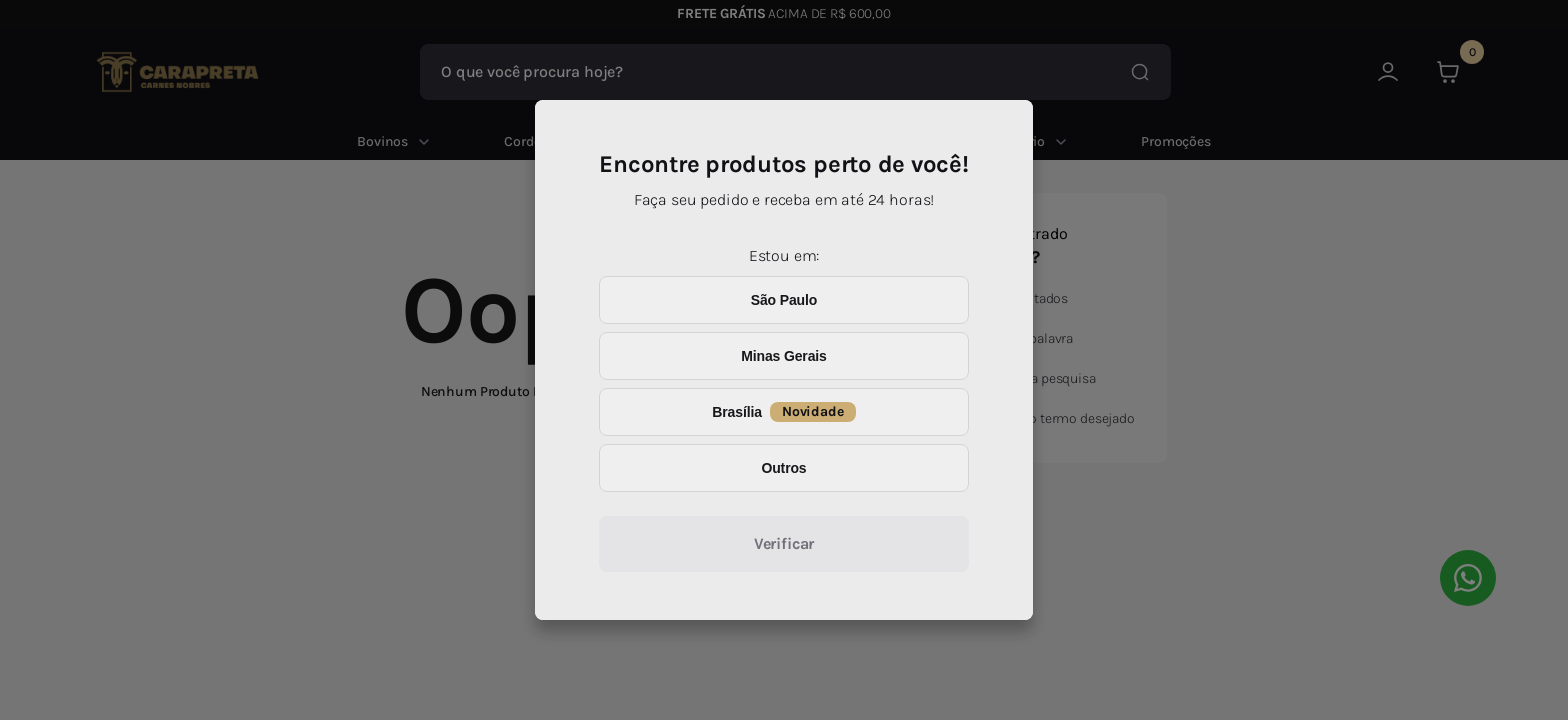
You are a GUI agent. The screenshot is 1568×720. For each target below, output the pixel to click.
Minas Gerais (783, 356)
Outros (783, 468)
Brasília (783, 412)
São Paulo (784, 300)
